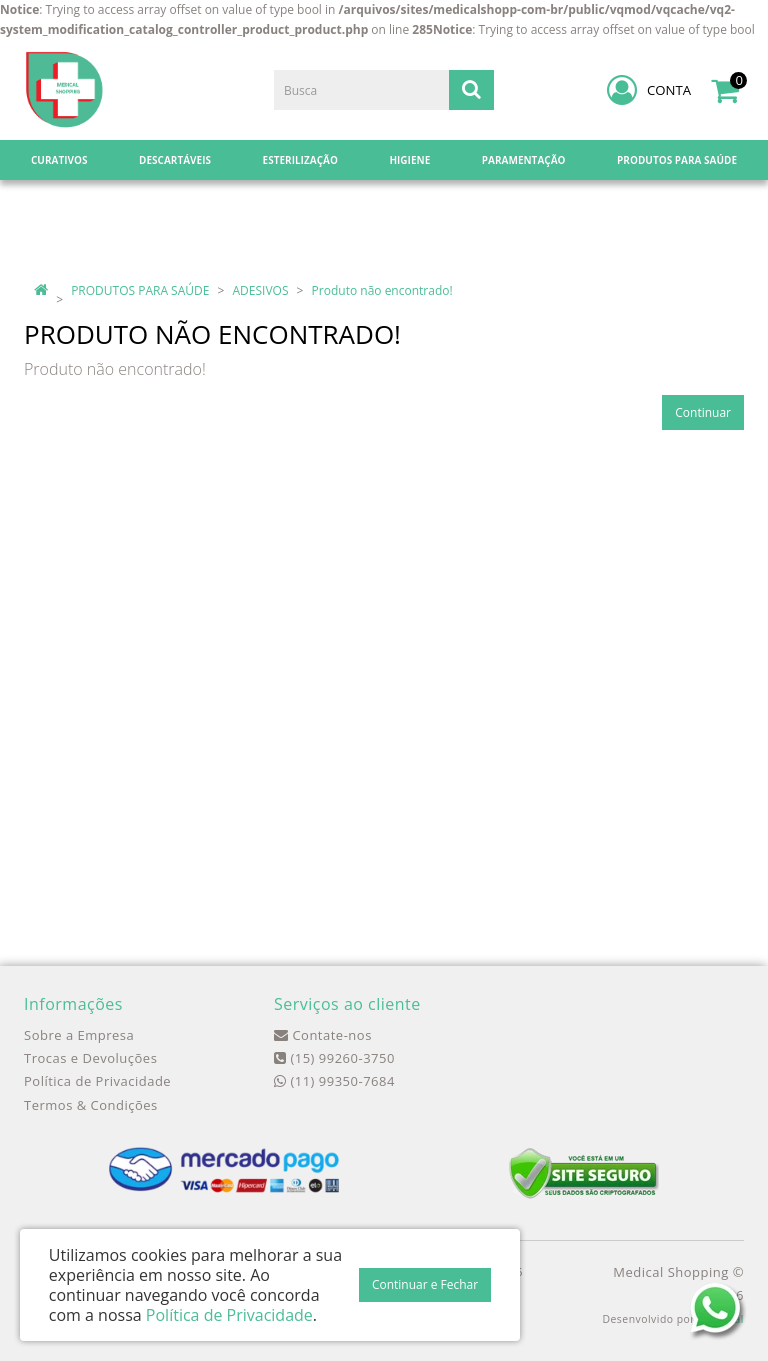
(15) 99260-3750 (334, 1058)
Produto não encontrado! (382, 290)
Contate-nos (323, 1035)
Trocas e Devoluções (90, 1058)
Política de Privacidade (97, 1081)
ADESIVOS (261, 290)
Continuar (703, 412)
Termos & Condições (91, 1105)
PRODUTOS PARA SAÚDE (140, 290)
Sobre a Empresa (79, 1035)
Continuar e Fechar (425, 1284)
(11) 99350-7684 (334, 1081)
